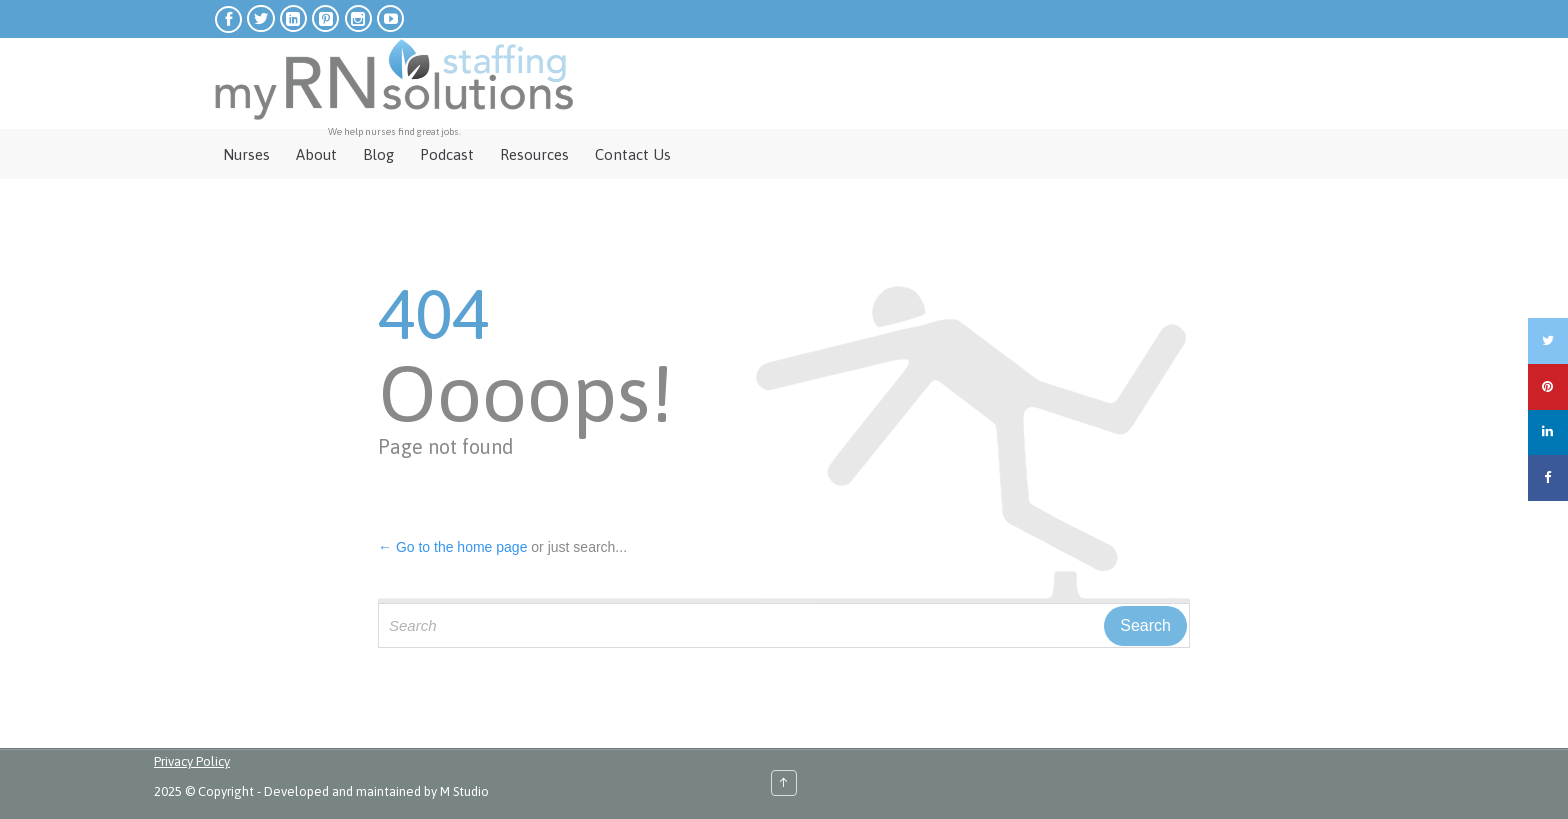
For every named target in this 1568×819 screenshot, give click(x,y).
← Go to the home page (452, 547)
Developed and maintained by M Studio (376, 791)
